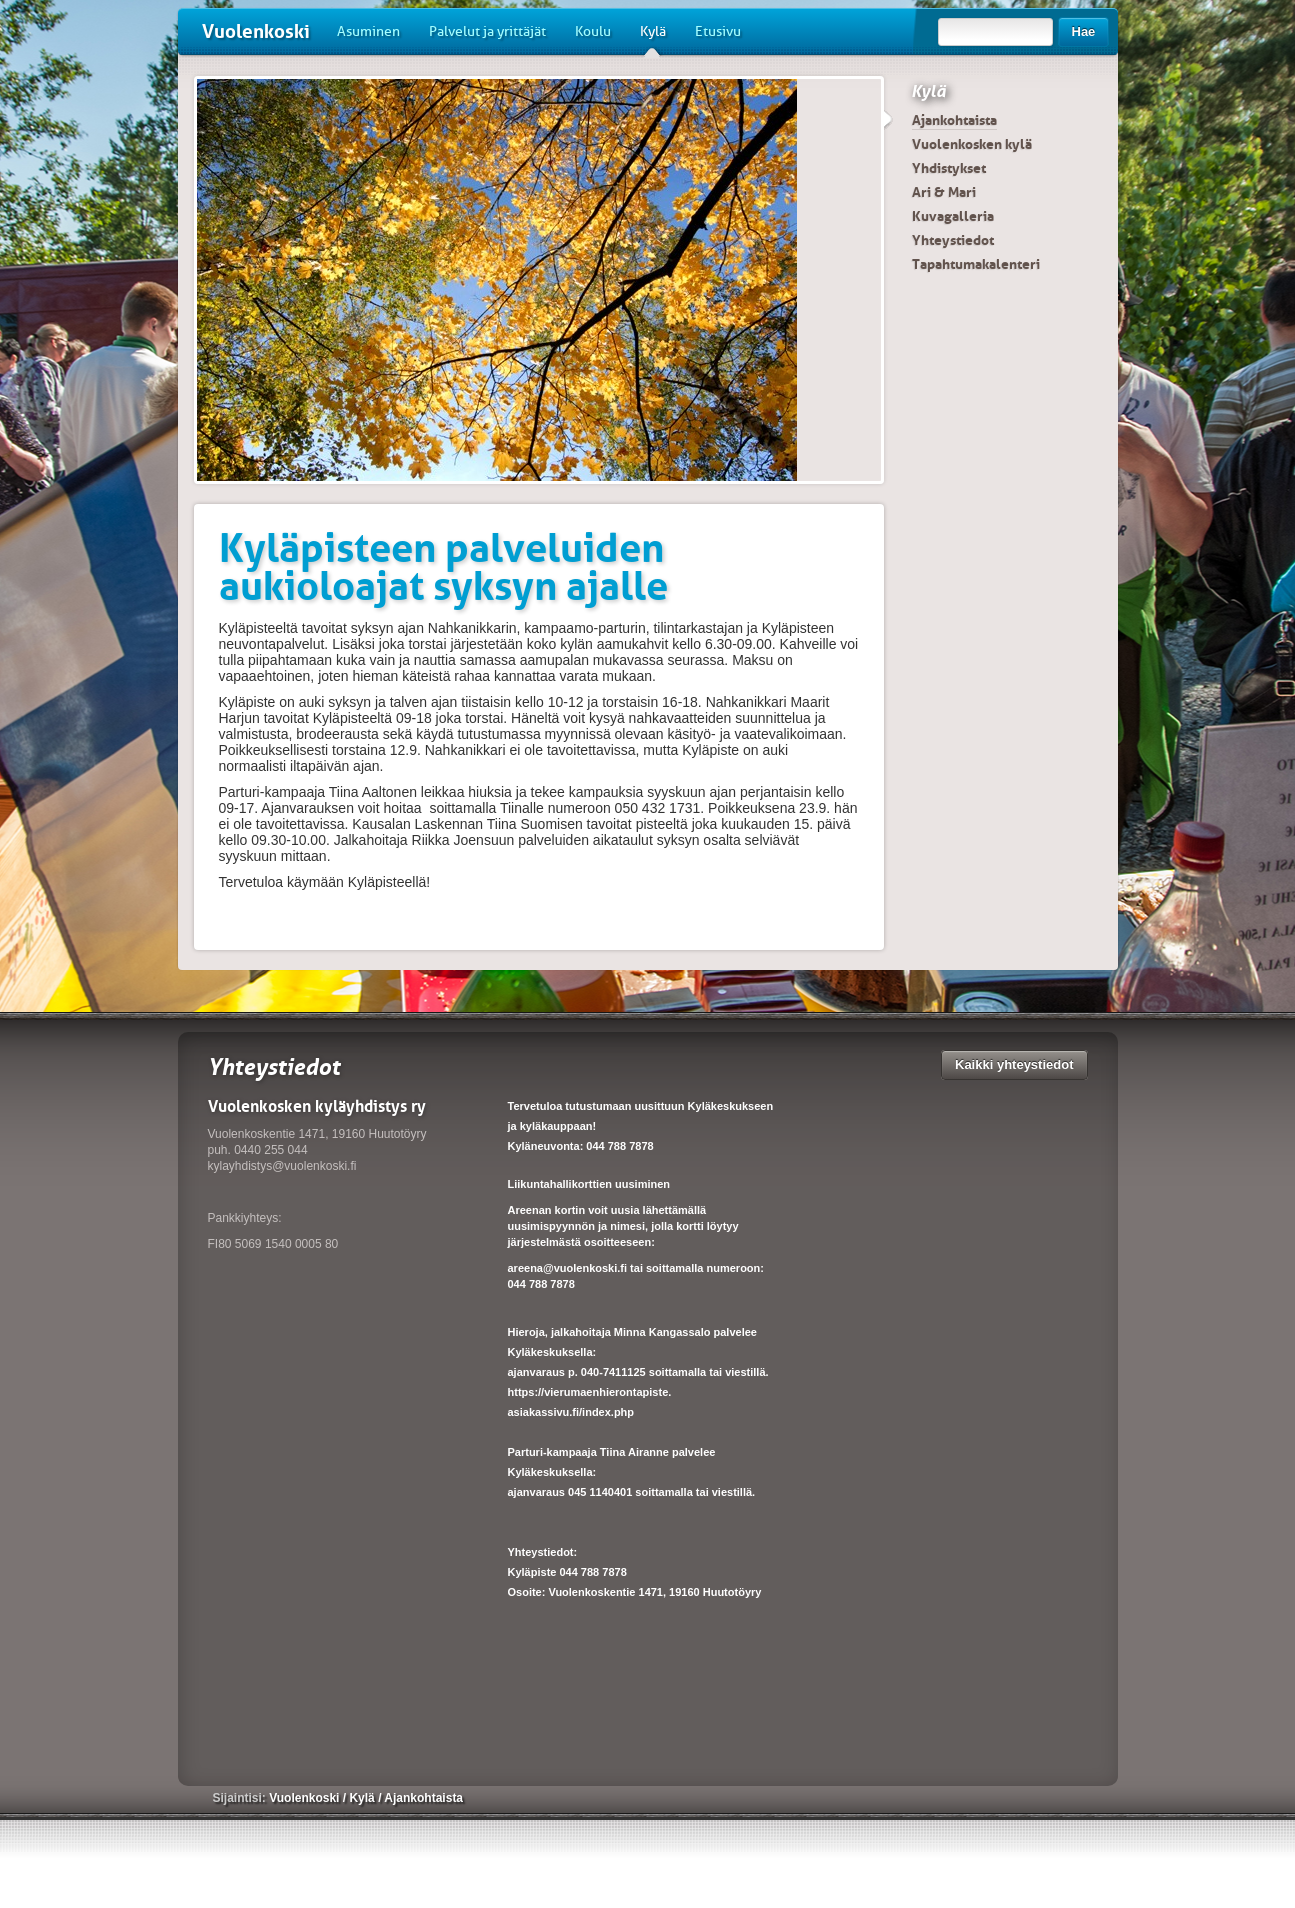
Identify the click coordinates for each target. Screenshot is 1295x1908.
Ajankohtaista (954, 120)
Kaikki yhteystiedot (1014, 1064)
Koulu (593, 31)
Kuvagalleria (953, 216)
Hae (1084, 31)
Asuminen (368, 31)
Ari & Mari (944, 192)
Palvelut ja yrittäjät (487, 31)
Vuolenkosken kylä (972, 144)
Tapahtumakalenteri (976, 264)
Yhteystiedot (953, 240)
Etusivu (718, 31)
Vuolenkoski (256, 31)
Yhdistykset (949, 168)
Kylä (653, 39)
